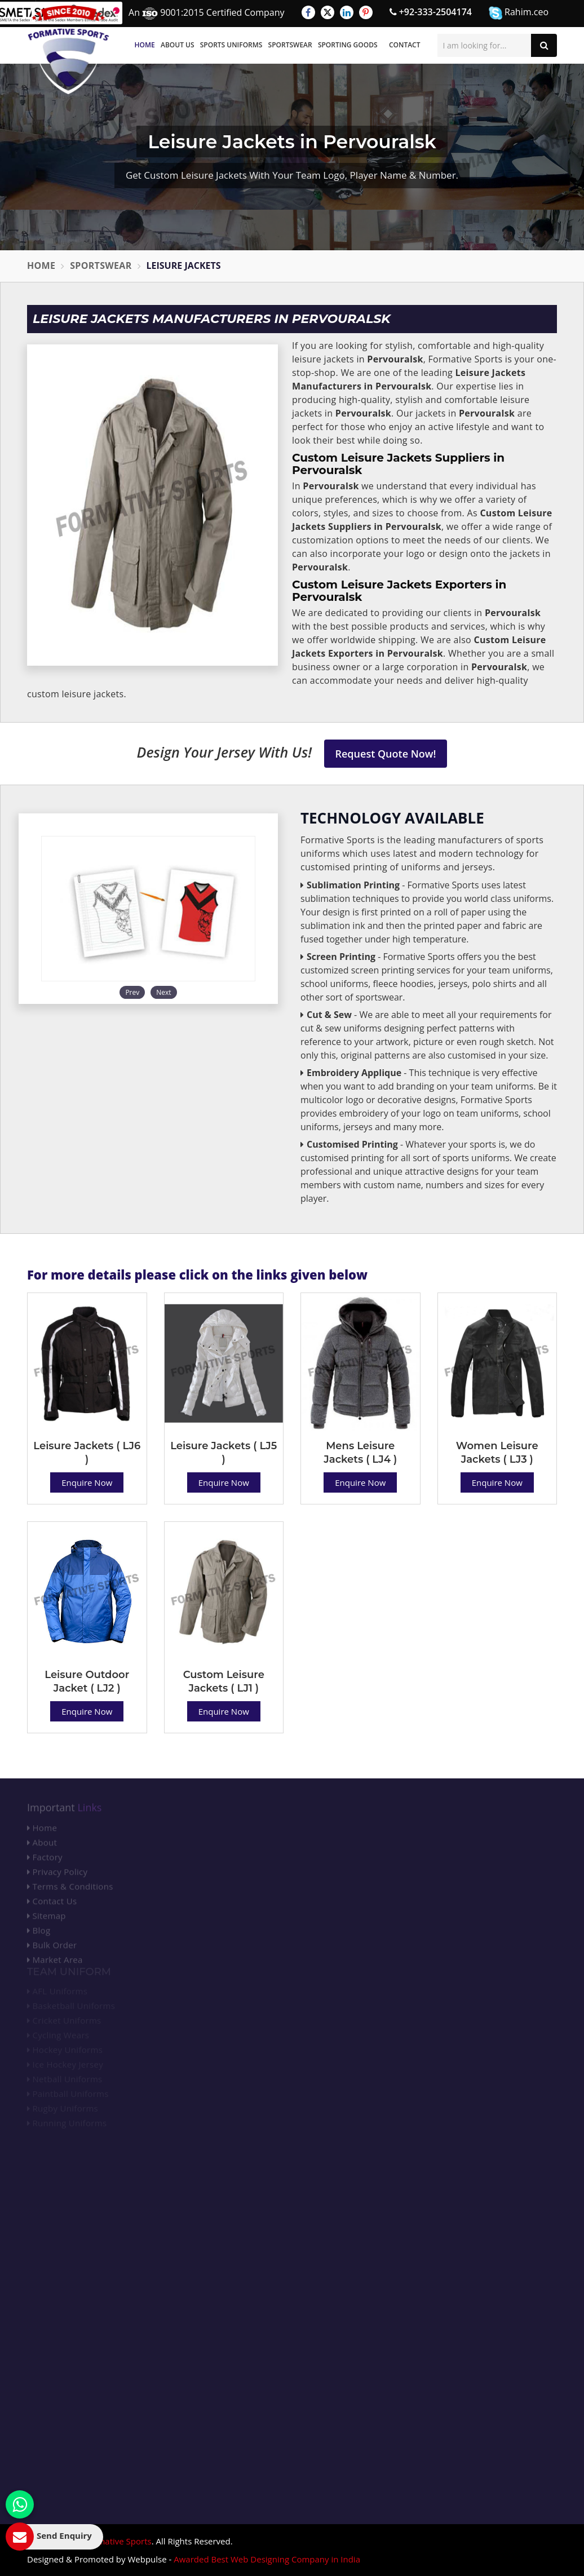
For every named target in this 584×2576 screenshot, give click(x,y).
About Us (177, 45)
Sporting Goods (348, 45)
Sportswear (290, 45)
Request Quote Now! (385, 753)
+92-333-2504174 (431, 12)
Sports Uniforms (231, 45)
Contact (405, 45)
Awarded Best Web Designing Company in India (267, 2559)
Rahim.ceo (518, 13)
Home (145, 45)
